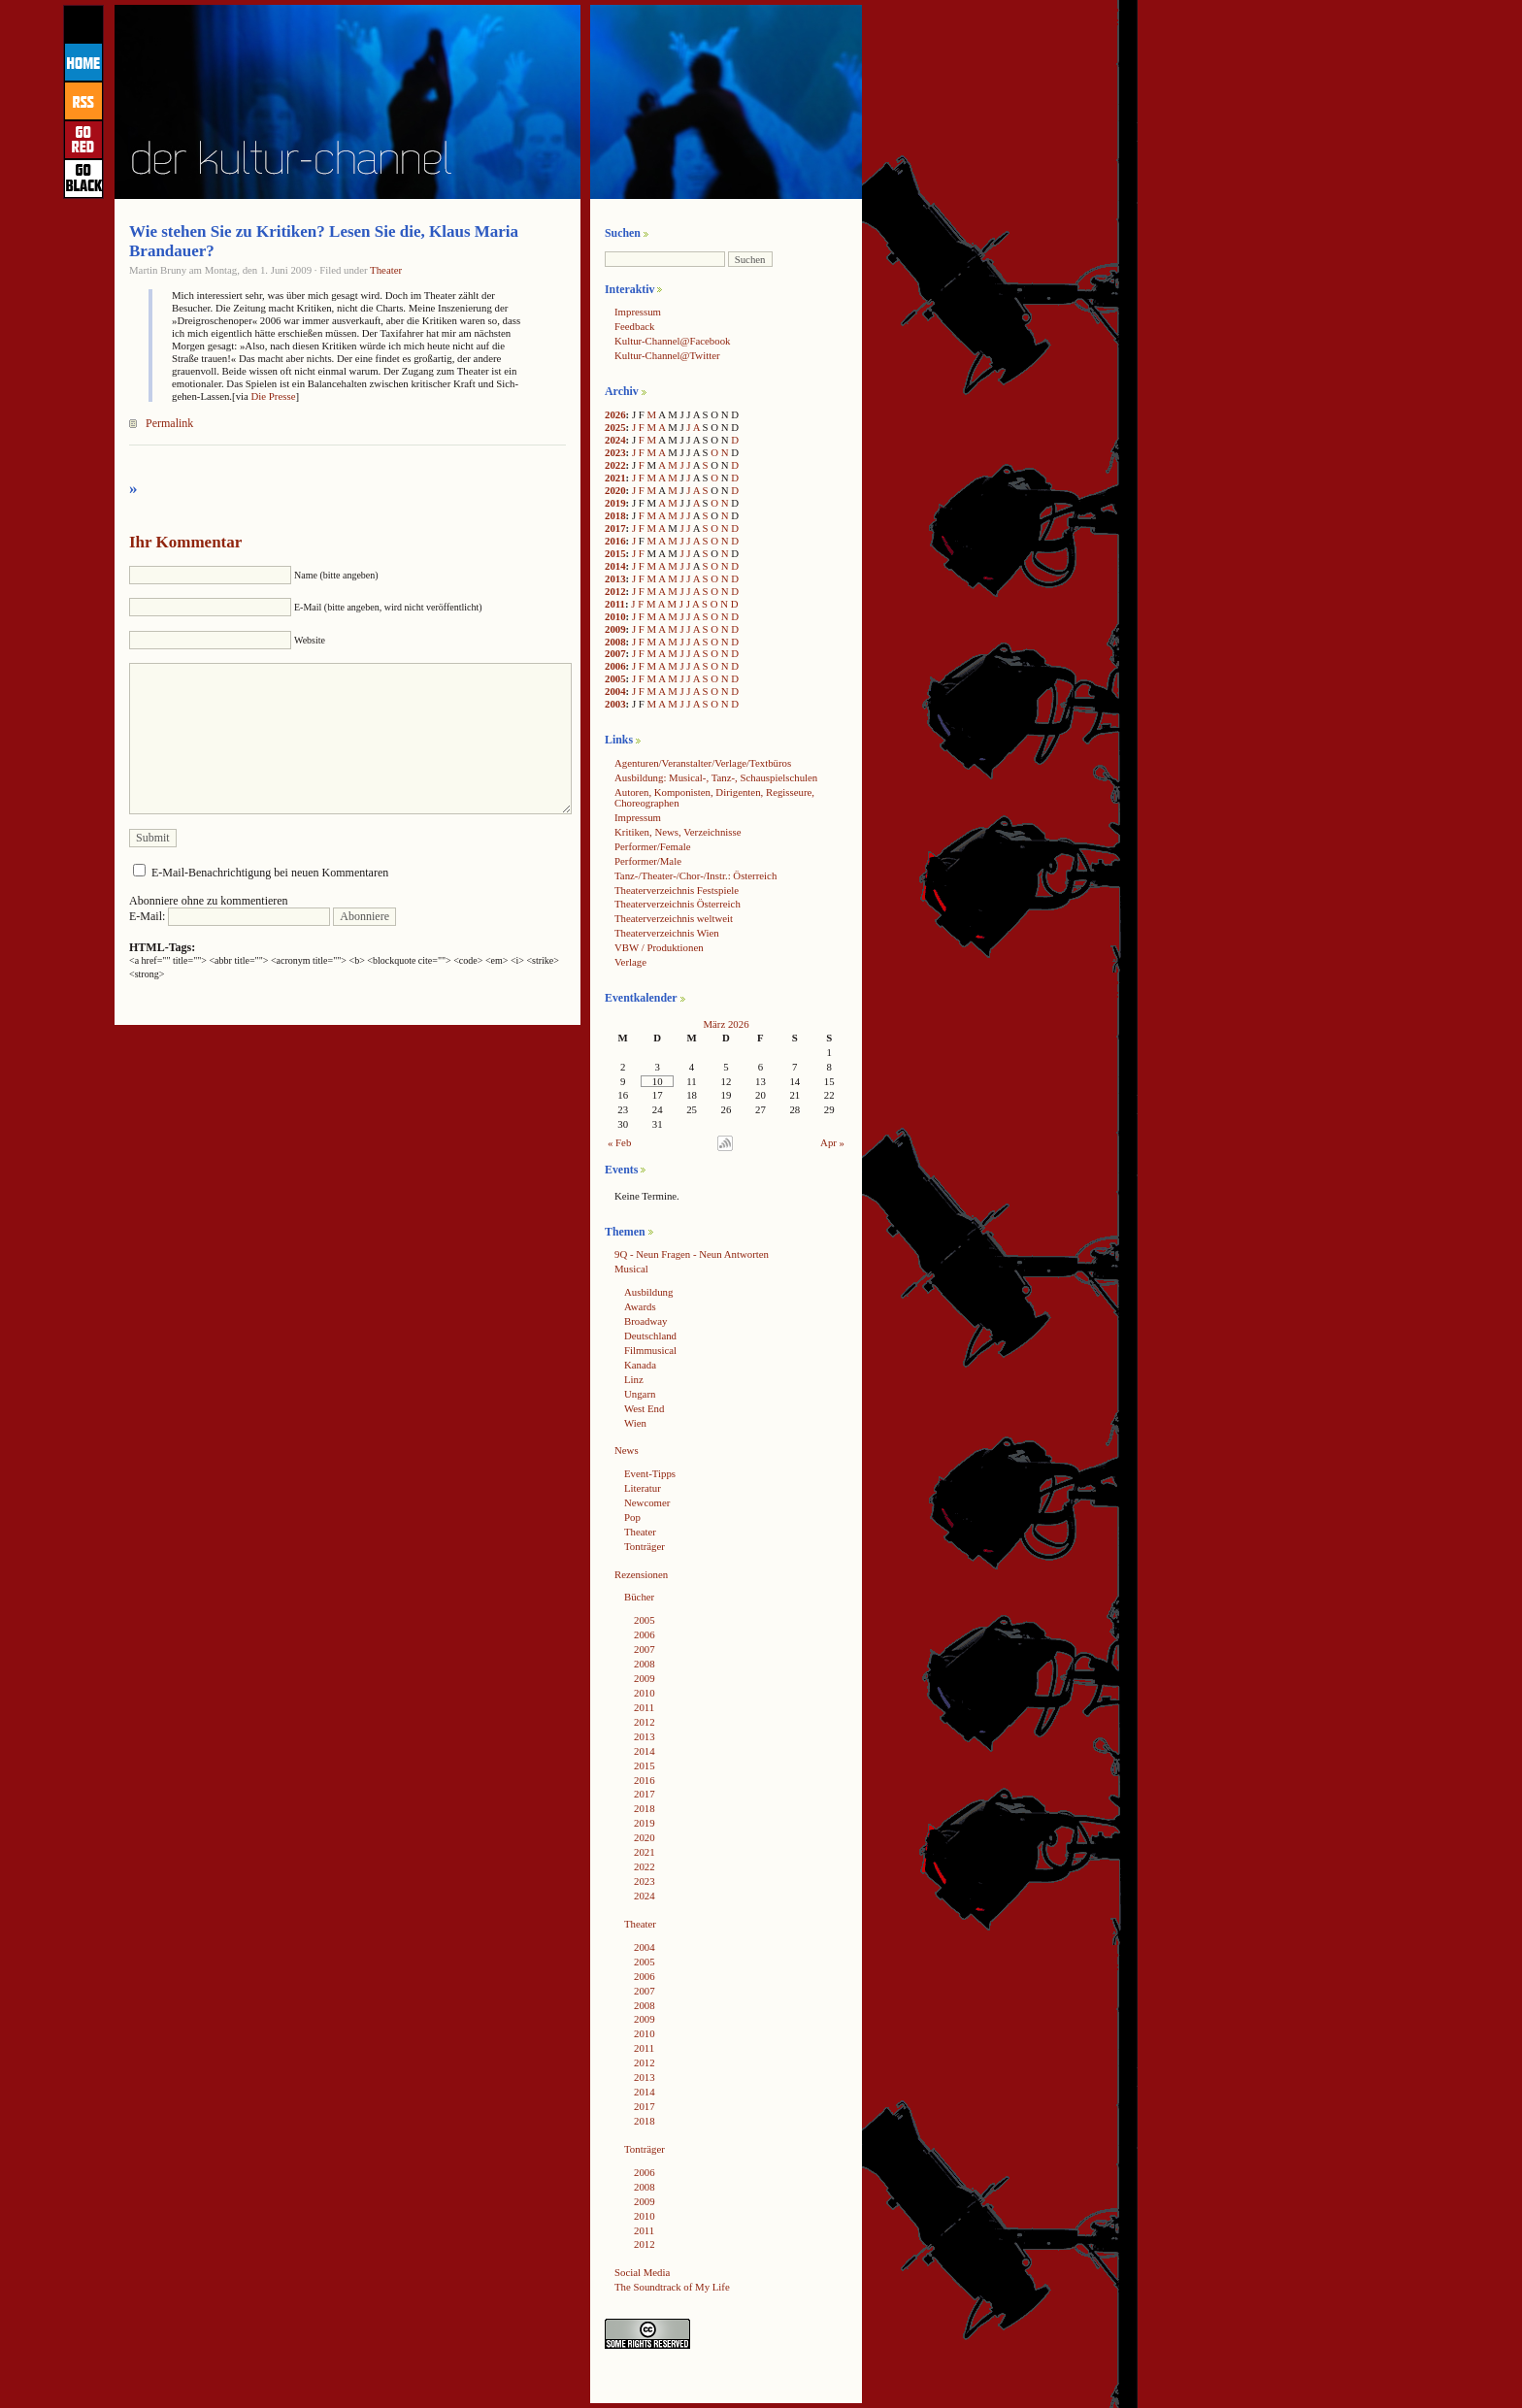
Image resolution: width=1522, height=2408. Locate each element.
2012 (615, 591)
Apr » (832, 1142)
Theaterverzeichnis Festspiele (676, 890)
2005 (615, 678)
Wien (635, 1423)
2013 (615, 578)
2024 (615, 439)
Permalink (169, 423)
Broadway (645, 1321)
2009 (615, 629)
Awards (640, 1306)
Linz (634, 1379)
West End (644, 1408)
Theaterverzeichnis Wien (666, 933)
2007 (615, 653)
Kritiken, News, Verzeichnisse (678, 832)
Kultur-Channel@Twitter (667, 355)
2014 (615, 566)
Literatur (642, 1488)
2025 (615, 427)
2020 (615, 490)
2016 (615, 540)
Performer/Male (647, 861)
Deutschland (650, 1335)
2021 (615, 477)
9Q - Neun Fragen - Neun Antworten (691, 1254)
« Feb (619, 1142)
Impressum (637, 311)
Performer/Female (652, 846)
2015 (615, 553)
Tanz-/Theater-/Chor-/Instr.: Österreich (695, 875)
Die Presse (273, 396)
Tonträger (644, 1546)
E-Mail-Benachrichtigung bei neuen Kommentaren (269, 872)
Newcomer (647, 1502)
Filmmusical (650, 1350)
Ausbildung (648, 1292)
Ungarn (639, 1394)
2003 (615, 703)
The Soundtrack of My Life (672, 2287)
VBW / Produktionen (659, 947)
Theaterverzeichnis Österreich (677, 903)
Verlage (630, 962)
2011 (615, 604)
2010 (615, 616)
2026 (615, 414)
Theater (386, 270)
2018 (615, 515)
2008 (615, 641)
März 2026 (725, 1024)
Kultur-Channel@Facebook (672, 340)
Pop (632, 1517)
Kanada (640, 1364)
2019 (615, 503)
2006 (615, 666)
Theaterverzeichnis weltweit (673, 918)
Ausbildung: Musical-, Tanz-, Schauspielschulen (715, 777)
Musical (631, 1268)
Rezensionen (641, 1574)
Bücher (639, 1596)
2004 (615, 691)
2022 (615, 465)
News (626, 1450)
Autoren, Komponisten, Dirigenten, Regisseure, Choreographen (714, 797)
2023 (615, 452)
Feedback (634, 326)
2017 (615, 528)
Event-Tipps (650, 1473)
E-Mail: (229, 916)
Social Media (642, 2272)
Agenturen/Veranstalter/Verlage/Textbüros (702, 763)
